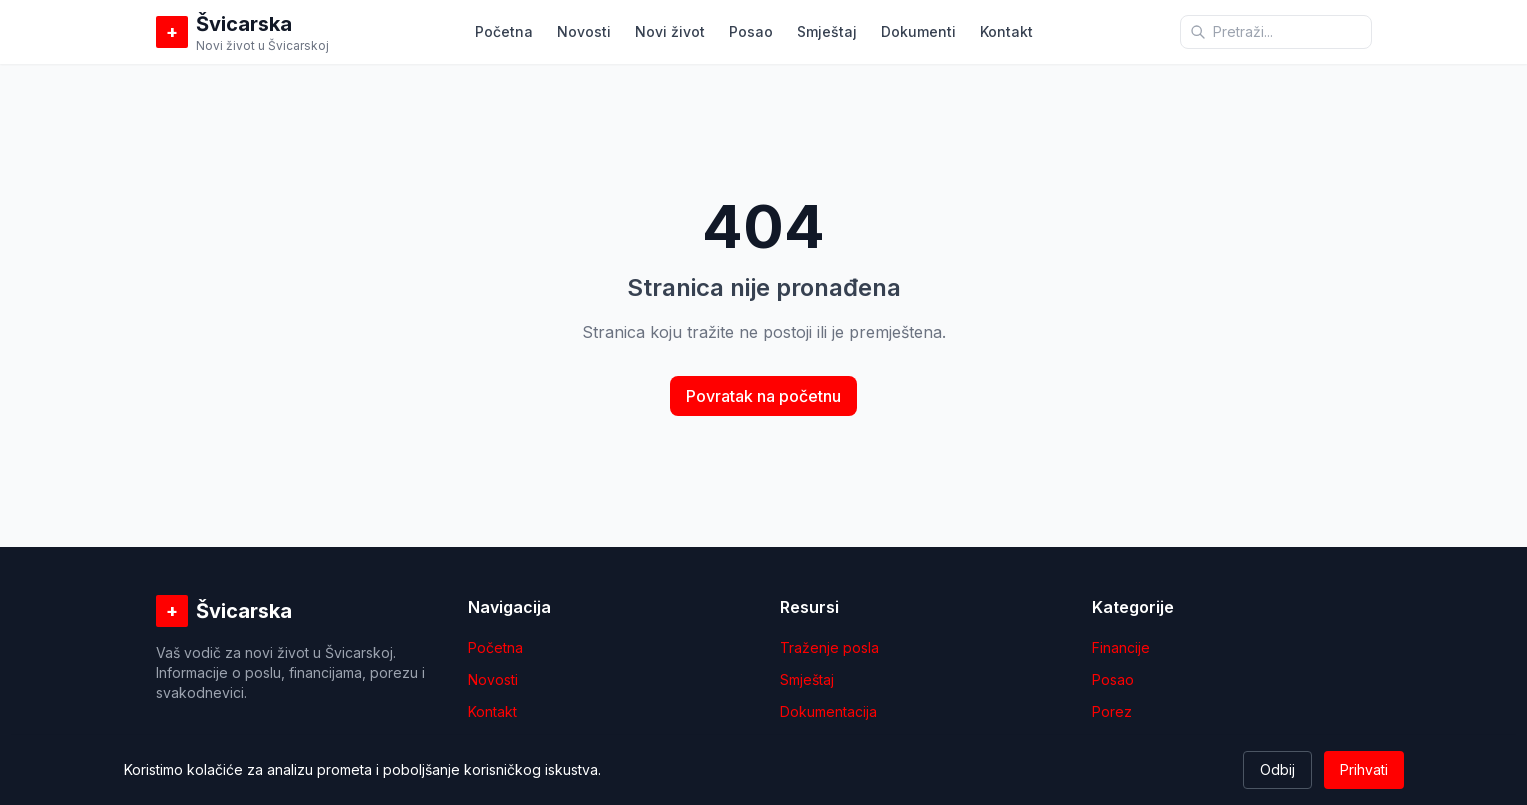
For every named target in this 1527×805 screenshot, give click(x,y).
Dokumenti (918, 31)
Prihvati (1364, 769)
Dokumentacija (828, 711)
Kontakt (1006, 31)
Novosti (584, 31)
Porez (1112, 711)
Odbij (1277, 769)
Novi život (670, 31)
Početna (504, 31)
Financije (1121, 647)
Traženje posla (829, 647)
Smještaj (827, 31)
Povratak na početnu (763, 396)
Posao (751, 31)
